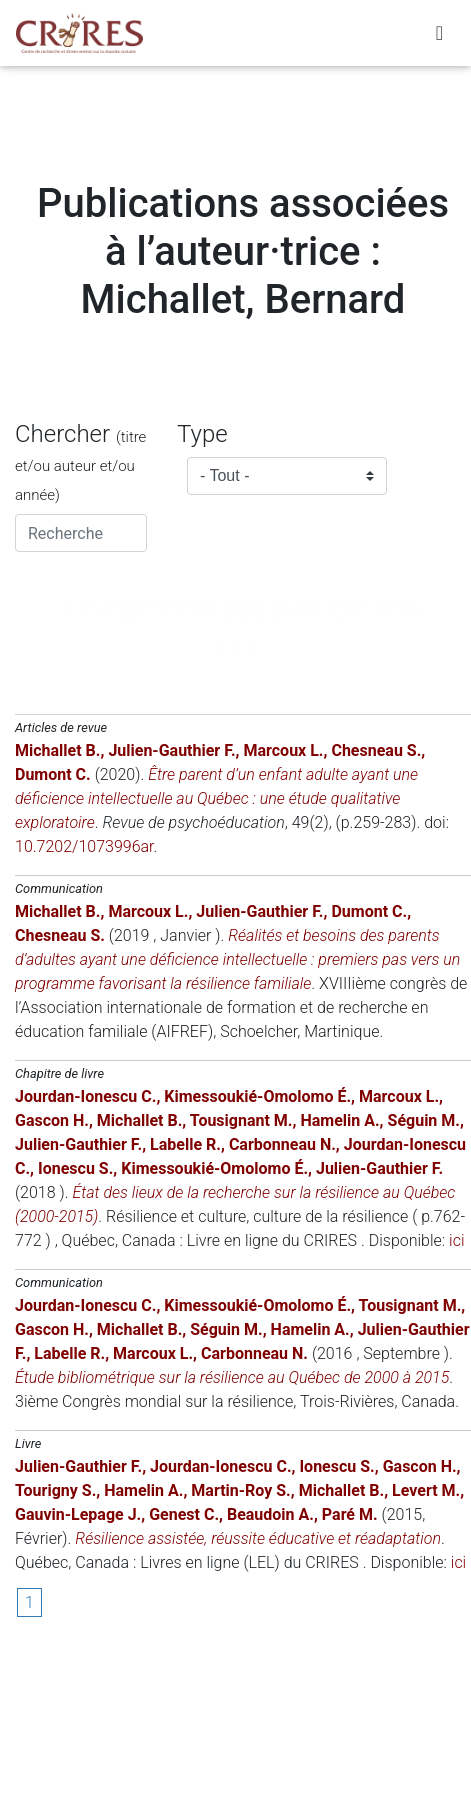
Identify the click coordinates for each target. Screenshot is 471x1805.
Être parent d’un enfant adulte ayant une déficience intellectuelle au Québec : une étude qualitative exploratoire (216, 798)
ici (456, 1240)
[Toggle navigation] (439, 33)
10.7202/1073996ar (84, 846)
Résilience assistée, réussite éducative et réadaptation (258, 1538)
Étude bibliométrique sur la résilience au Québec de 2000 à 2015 (232, 1377)
